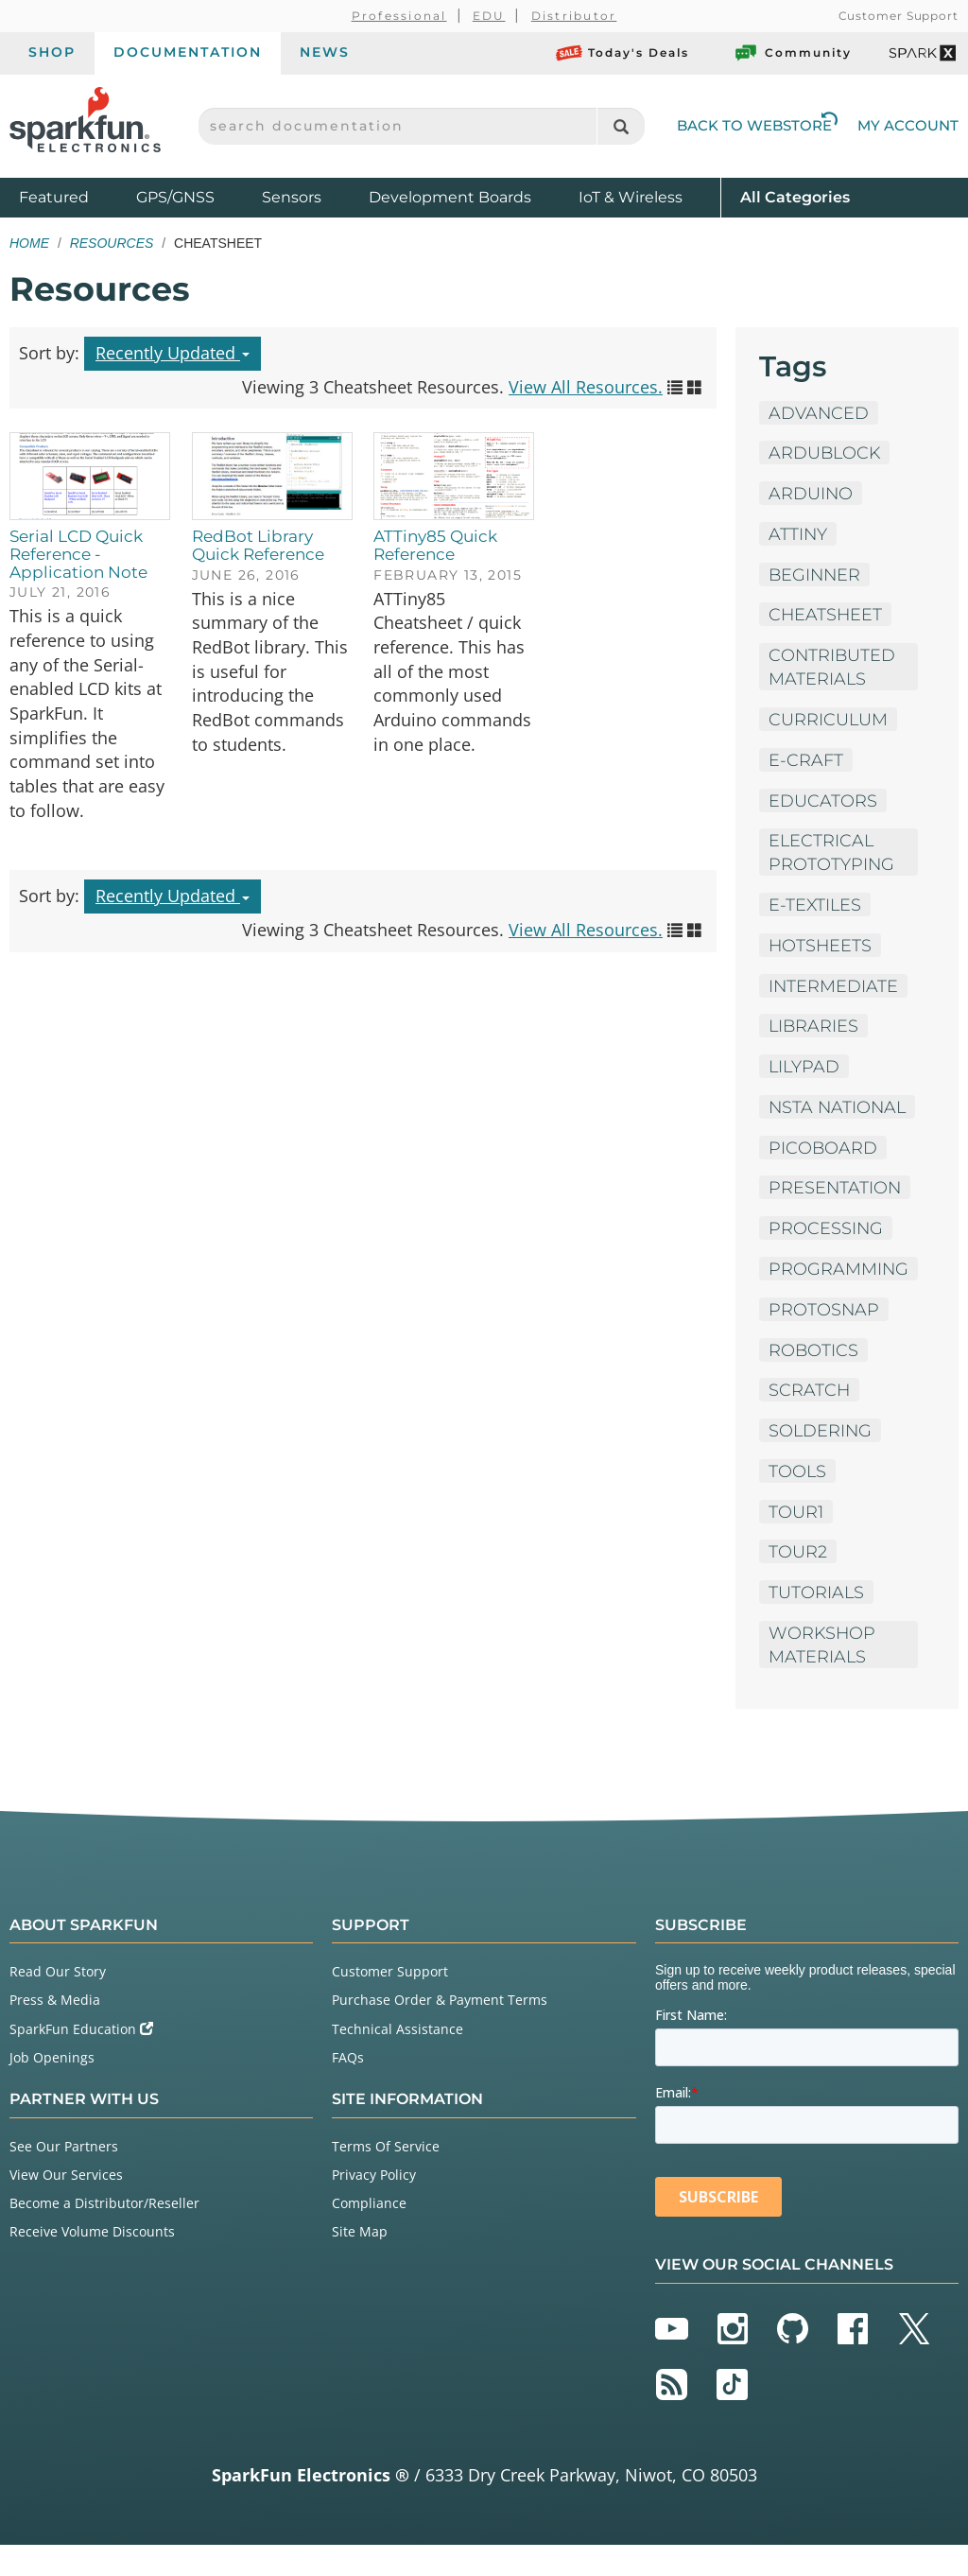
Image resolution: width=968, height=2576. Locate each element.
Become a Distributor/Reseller (104, 2233)
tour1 (796, 1540)
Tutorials (817, 1621)
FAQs (348, 2088)
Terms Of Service (386, 2176)
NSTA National (814, 1122)
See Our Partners (63, 2176)
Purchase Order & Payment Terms (439, 2031)
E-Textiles (816, 906)
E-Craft (806, 761)
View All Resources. (586, 386)
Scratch (810, 1418)
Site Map (360, 2262)
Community (792, 53)
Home (29, 243)
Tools (798, 1499)
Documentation (187, 52)
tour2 (798, 1581)
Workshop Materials (823, 1674)
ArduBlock (826, 453)
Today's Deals (622, 53)
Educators (823, 802)
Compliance (369, 2233)
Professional (399, 16)
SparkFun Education (81, 2059)
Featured (73, 196)
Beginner (816, 575)
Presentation (836, 1215)
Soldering (821, 1459)
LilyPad (805, 1069)
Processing (826, 1255)
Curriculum (829, 720)
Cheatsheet (826, 615)
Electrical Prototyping (832, 854)
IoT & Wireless (631, 197)
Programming (839, 1296)
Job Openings (52, 2088)
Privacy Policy (374, 2205)
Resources (112, 243)
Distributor (574, 16)
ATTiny (798, 534)
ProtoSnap (824, 1337)
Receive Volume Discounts (92, 2262)
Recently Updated (172, 352)
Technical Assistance (397, 2059)
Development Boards (450, 197)
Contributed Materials (833, 668)
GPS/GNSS (175, 197)
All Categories (795, 196)
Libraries (814, 1028)
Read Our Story (57, 2001)
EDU (489, 16)
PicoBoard (823, 1174)
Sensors (291, 197)
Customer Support (898, 16)
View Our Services (66, 2205)
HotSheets (821, 947)
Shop (52, 52)
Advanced (819, 412)
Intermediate (834, 988)
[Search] (620, 126)
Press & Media (54, 2031)
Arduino (811, 493)
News (325, 52)
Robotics (814, 1377)
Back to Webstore (757, 125)
